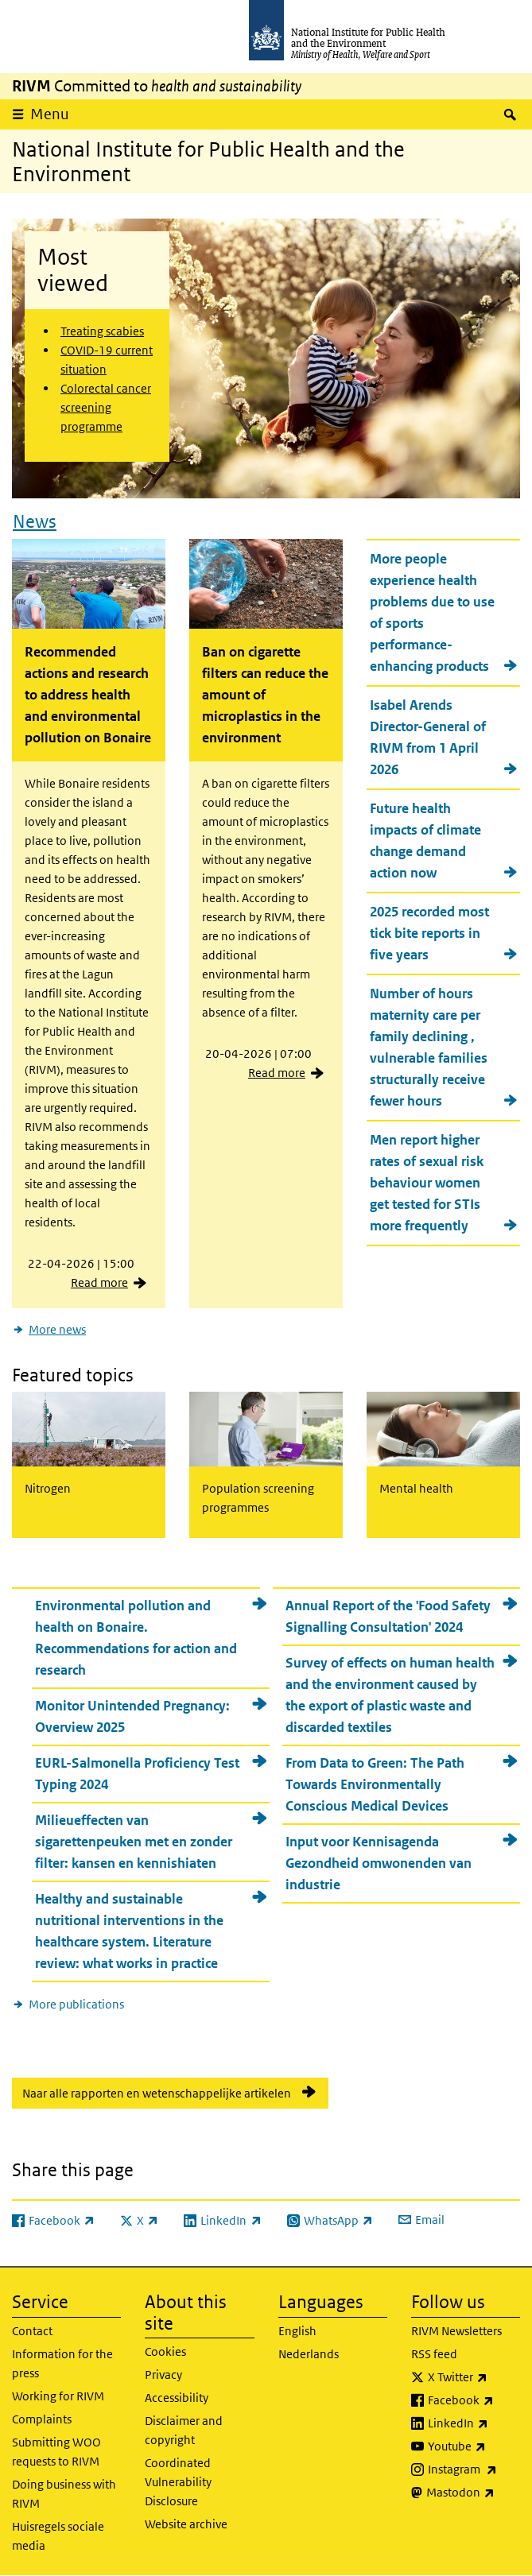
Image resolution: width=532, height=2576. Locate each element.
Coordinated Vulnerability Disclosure (178, 2481)
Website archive (186, 2523)
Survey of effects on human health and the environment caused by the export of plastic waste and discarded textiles (390, 1695)
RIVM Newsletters (456, 2330)
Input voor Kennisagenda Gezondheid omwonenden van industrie (378, 1863)
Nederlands (308, 2353)
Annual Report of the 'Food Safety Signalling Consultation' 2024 (388, 1616)
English (297, 2330)
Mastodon (473, 2492)
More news (57, 1329)
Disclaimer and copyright (184, 2430)
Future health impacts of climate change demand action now (425, 840)
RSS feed (434, 2353)
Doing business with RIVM (64, 2494)
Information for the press (62, 2363)
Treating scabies (102, 331)
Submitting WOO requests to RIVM (56, 2452)
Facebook (474, 2400)
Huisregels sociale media (58, 2536)
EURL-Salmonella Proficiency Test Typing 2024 (137, 1773)
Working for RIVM (58, 2396)
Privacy (163, 2374)
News (34, 521)
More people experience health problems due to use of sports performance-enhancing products (432, 612)
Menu (49, 114)
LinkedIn (474, 2423)
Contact (32, 2330)
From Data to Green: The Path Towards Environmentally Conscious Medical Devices (374, 1784)
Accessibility (176, 2397)
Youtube (474, 2446)
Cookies (165, 2351)
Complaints (42, 2419)
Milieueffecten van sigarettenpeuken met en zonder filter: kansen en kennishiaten (133, 1841)
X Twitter (474, 2377)
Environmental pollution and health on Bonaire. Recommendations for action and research (136, 1638)
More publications (76, 2004)
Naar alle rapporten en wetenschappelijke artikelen (156, 2093)
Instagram (474, 2469)
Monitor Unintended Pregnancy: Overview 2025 (132, 1716)
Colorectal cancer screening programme (105, 407)
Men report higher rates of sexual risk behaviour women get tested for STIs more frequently (426, 1182)
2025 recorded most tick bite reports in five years (429, 933)
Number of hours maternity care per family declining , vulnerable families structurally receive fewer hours (428, 1047)
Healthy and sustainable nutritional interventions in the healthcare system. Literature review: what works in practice (129, 1931)
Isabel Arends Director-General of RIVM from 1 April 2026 (428, 737)
